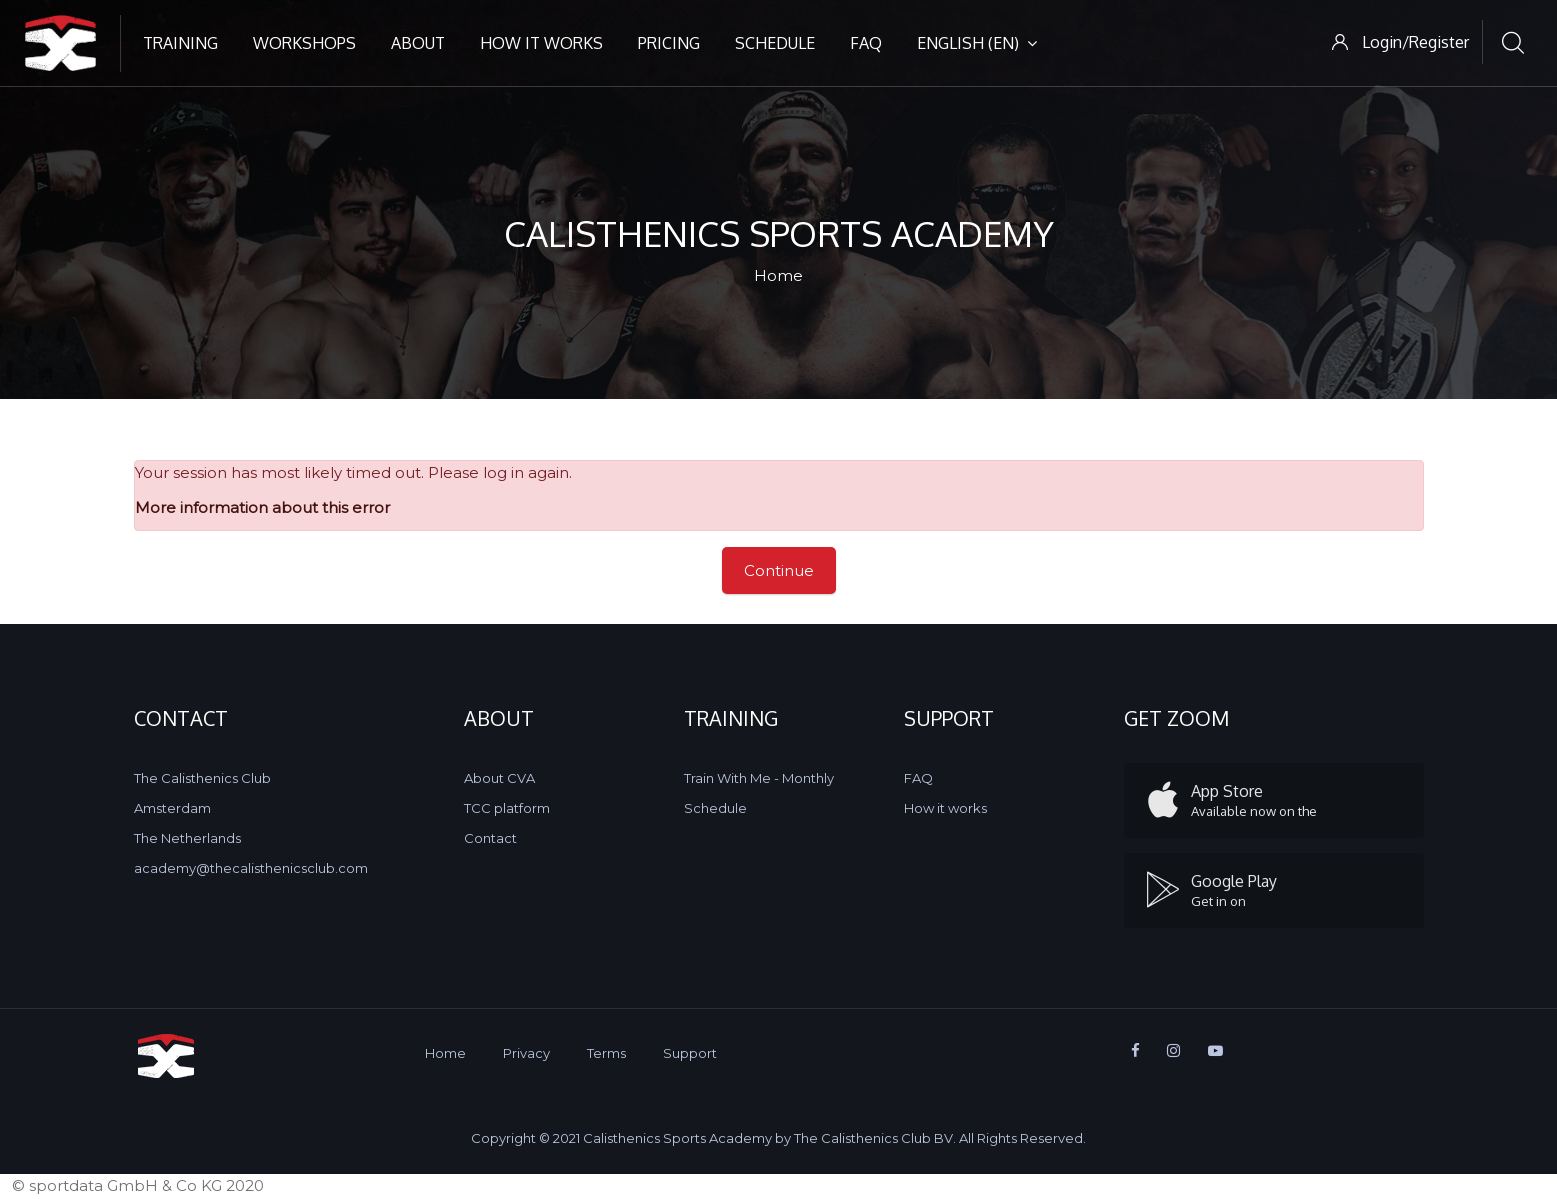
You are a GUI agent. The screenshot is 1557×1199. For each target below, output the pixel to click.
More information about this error (262, 507)
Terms (606, 1053)
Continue (779, 570)
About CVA (499, 778)
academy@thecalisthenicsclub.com (251, 868)
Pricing (669, 43)
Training (180, 43)
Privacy (526, 1053)
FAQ (866, 43)
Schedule (775, 43)
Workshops (304, 43)
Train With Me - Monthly (759, 778)
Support (690, 1053)
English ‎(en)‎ (977, 43)
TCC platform (507, 808)
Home (778, 275)
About (418, 43)
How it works (541, 43)
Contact (490, 838)
